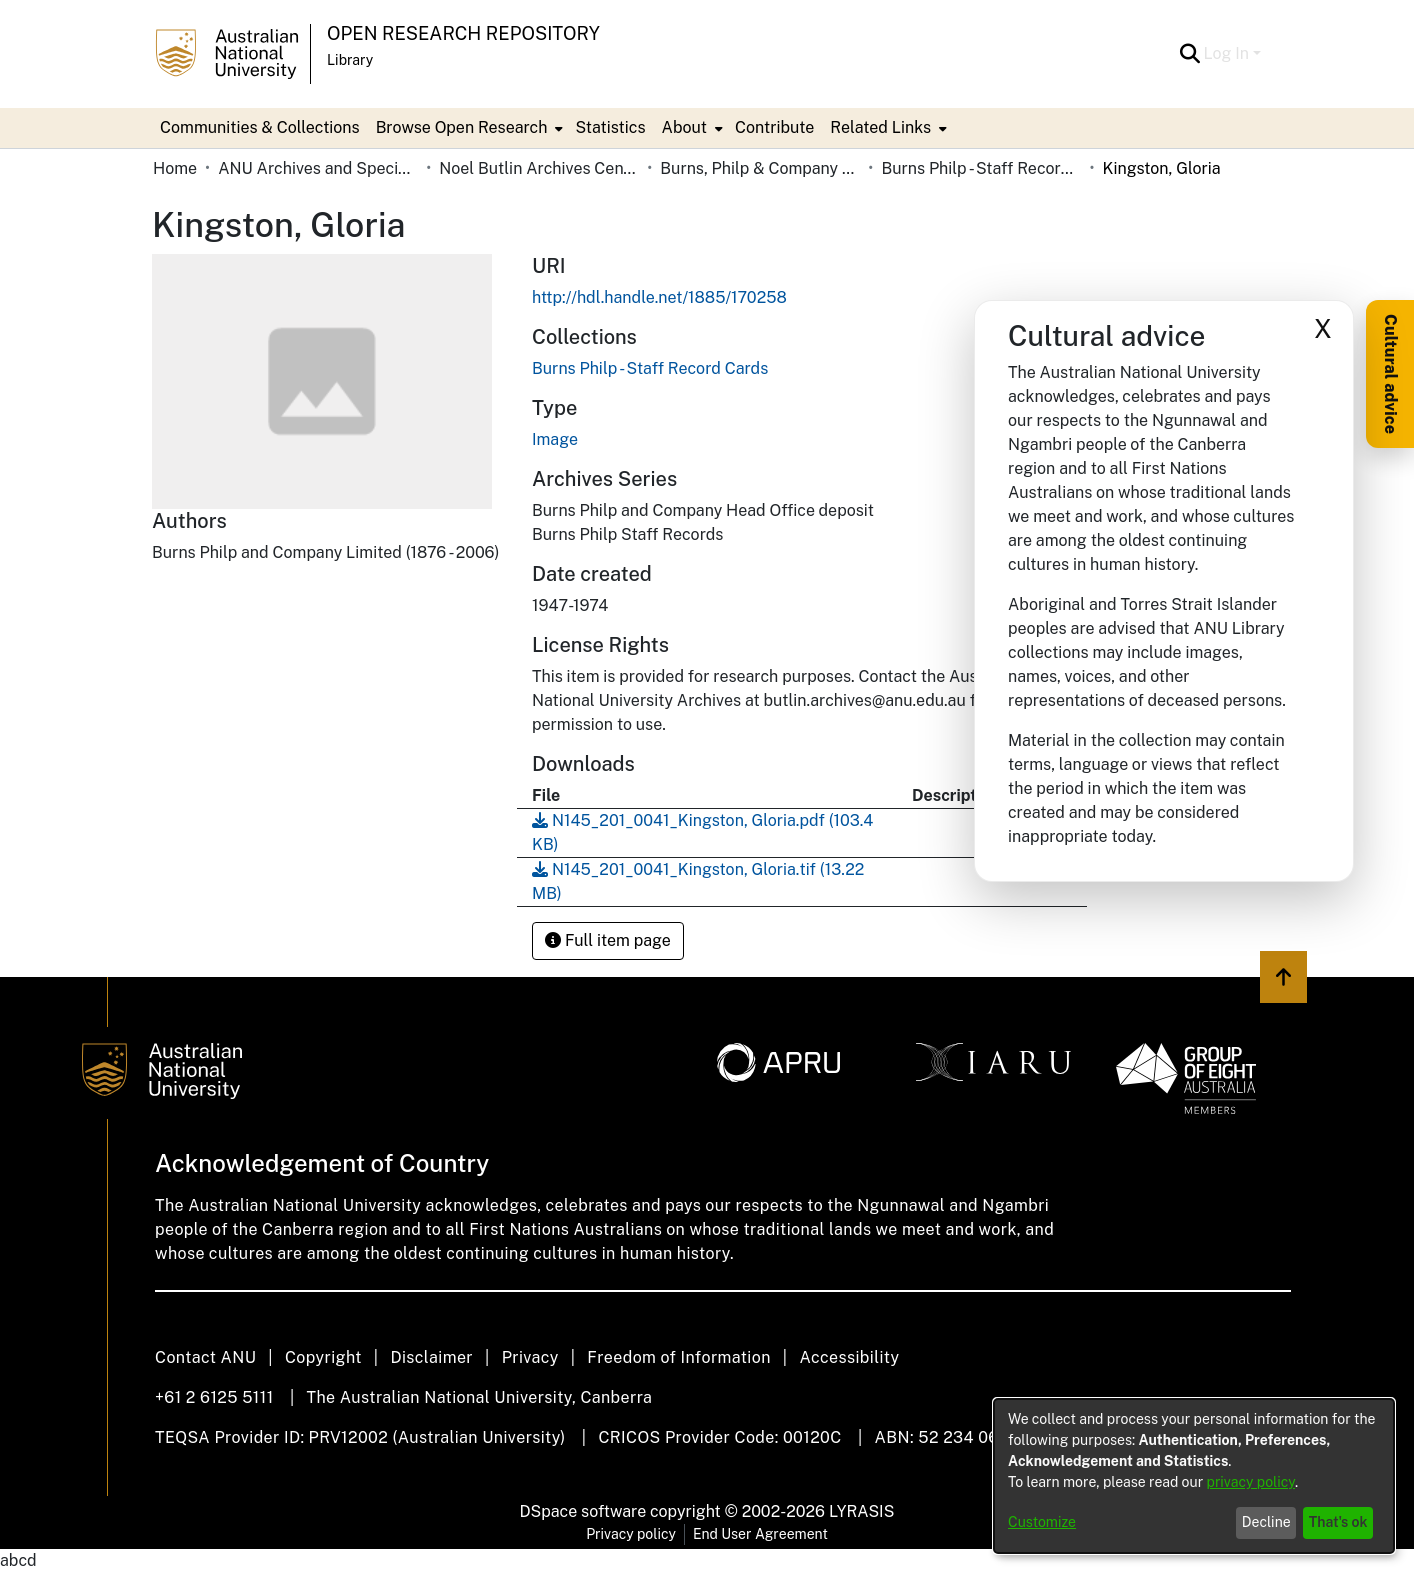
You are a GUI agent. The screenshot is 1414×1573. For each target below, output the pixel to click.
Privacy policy (631, 1534)
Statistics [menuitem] (610, 127)
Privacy (530, 1357)
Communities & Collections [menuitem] (260, 127)
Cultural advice (1390, 374)
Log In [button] (1228, 53)
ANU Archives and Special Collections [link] (318, 168)
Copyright (323, 1357)
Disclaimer (431, 1357)
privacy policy (1251, 1482)
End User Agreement (760, 1534)
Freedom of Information (678, 1357)
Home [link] (175, 168)
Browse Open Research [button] (462, 127)
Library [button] (350, 60)
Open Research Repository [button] (463, 33)
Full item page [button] (608, 940)
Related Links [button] (880, 127)
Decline (1266, 1522)
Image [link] (555, 439)
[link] (650, 368)
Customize (1042, 1522)
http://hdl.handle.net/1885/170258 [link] (659, 297)
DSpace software (583, 1511)
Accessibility (849, 1357)
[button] (1190, 54)
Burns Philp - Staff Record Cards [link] (981, 168)
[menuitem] (468, 128)
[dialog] (1194, 1476)
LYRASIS (861, 1511)
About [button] (684, 127)
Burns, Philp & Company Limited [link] (760, 168)
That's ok (1338, 1522)
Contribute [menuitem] (774, 127)
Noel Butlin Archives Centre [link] (539, 168)
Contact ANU (205, 1357)
